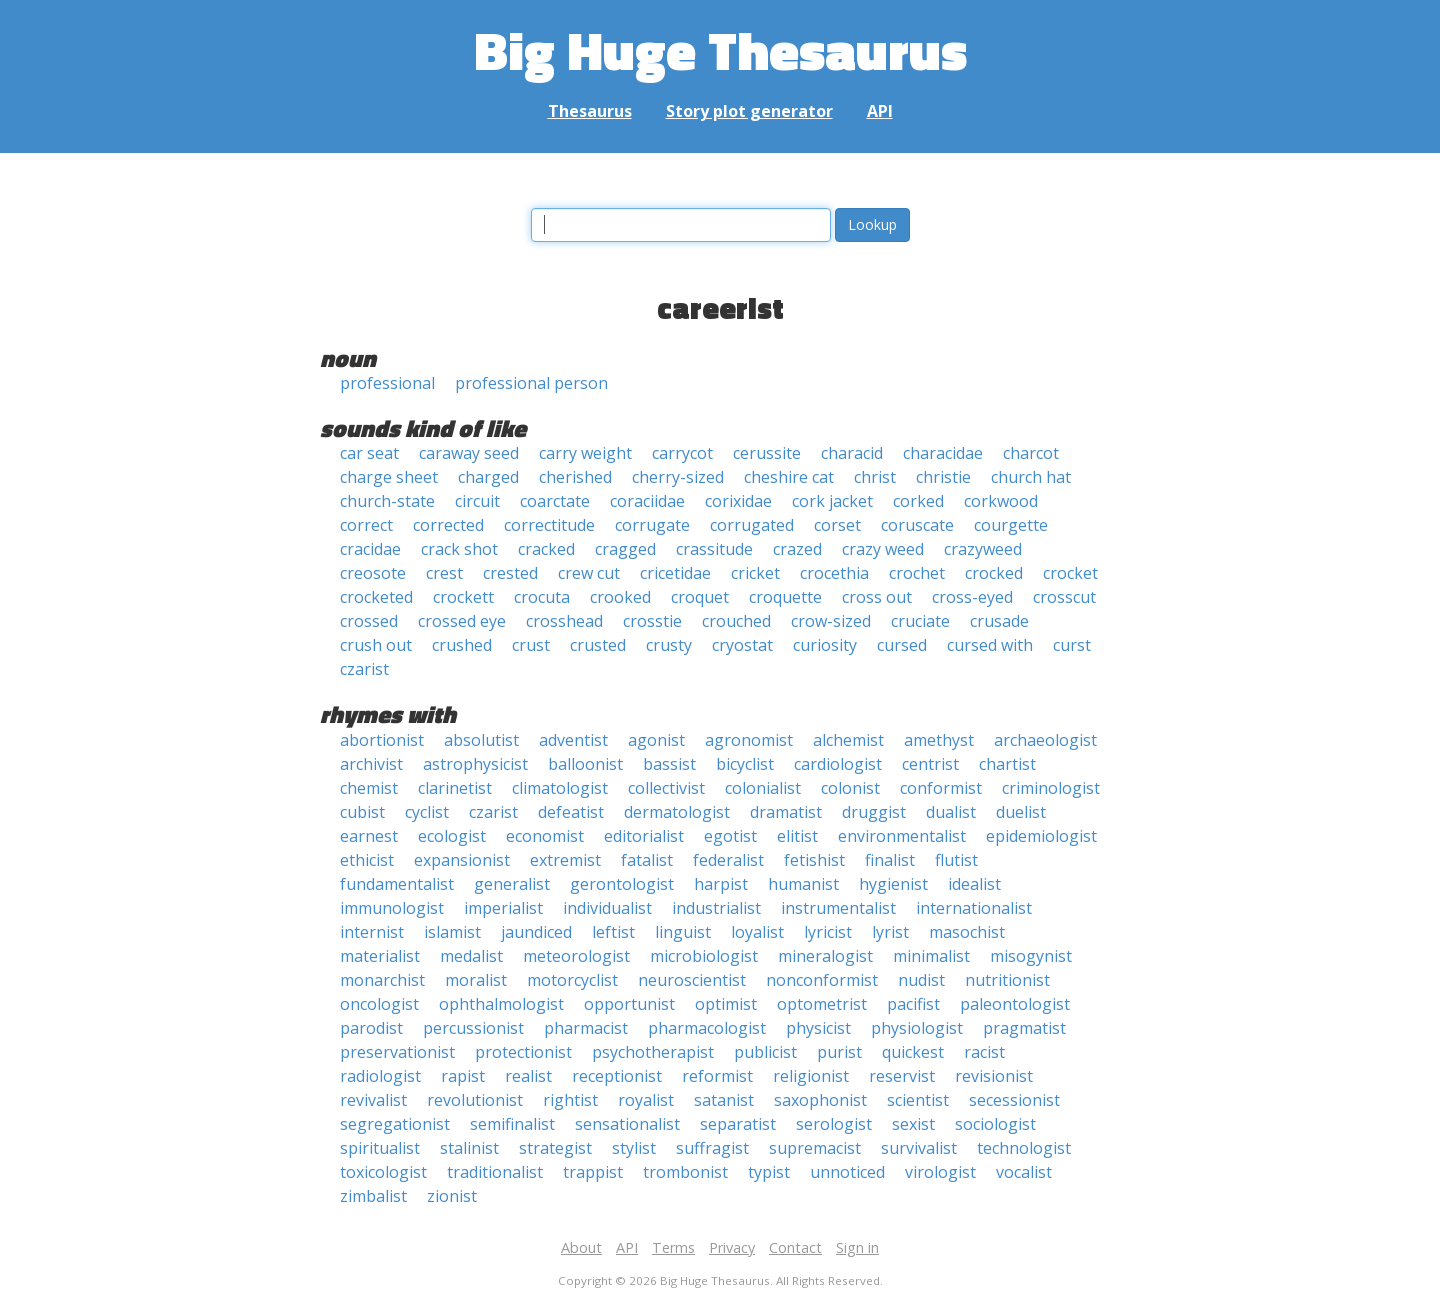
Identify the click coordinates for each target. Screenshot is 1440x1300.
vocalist (1024, 1172)
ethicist (367, 860)
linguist (683, 932)
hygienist (893, 884)
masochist (967, 932)
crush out (376, 645)
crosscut (1064, 597)
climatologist (560, 788)
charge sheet (389, 477)
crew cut (589, 573)
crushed (462, 645)
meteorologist (576, 956)
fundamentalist (397, 884)
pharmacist (586, 1028)
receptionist (617, 1076)
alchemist (848, 740)
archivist (371, 764)
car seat (369, 453)
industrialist (716, 908)
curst (1072, 645)
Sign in (857, 1247)
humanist (803, 884)
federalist (728, 860)
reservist (902, 1076)
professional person (531, 383)
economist (545, 836)
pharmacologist (707, 1028)
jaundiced (536, 932)
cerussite (767, 453)
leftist (613, 932)
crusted (598, 645)
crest (444, 573)
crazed (797, 549)
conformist (941, 788)
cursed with (990, 645)
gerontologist (622, 884)
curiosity (825, 645)
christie (943, 477)
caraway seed (469, 453)
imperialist (503, 908)
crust (531, 645)
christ (875, 477)
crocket (1070, 573)
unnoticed (847, 1172)
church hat (1031, 477)
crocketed (376, 597)
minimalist (931, 956)
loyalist (757, 932)
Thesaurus (590, 111)
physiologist (917, 1028)
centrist (930, 764)
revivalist (373, 1100)
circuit (477, 501)
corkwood (1001, 501)
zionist (452, 1196)
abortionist (382, 740)
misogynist (1031, 956)
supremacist (815, 1148)
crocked (994, 573)
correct (366, 525)
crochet (917, 573)
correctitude (549, 525)
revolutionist (475, 1100)
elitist (797, 836)
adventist (573, 740)
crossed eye (462, 621)
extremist (565, 860)
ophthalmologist (501, 1004)
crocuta (542, 597)
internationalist (974, 908)
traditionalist (495, 1172)
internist (372, 932)
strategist (555, 1148)
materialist (380, 956)
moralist (476, 980)
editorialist (644, 836)
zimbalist (373, 1196)
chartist (1007, 764)
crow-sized (831, 621)
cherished (575, 477)
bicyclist (745, 764)
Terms (673, 1247)
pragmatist (1024, 1028)
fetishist (814, 860)
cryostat (742, 645)
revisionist (994, 1076)
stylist (634, 1148)
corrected (448, 525)
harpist (721, 884)
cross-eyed (972, 597)
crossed (369, 621)
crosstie (652, 621)
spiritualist (380, 1148)
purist (839, 1052)
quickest (913, 1052)
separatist (738, 1124)
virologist (940, 1172)
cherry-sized (678, 477)
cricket (755, 573)
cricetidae (675, 573)
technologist (1024, 1148)
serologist (834, 1124)
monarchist (382, 980)
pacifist (913, 1004)
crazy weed (883, 549)
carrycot (682, 453)
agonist (656, 740)
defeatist (571, 812)
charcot (1031, 453)
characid (852, 453)
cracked (546, 549)
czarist (364, 669)
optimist (726, 1004)
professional (387, 383)
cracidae (370, 549)
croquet (700, 597)
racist (984, 1052)
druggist (874, 812)
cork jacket (832, 501)
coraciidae (647, 501)
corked (918, 501)
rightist (570, 1100)
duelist (1021, 812)
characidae (943, 453)
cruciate (920, 621)
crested (510, 573)
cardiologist (838, 764)
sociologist (995, 1124)
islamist (452, 932)
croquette (785, 597)
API (880, 111)
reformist (717, 1076)
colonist (850, 788)
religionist (811, 1076)
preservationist (397, 1052)
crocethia (834, 573)
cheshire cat (789, 477)
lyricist (828, 932)
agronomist (749, 740)
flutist (956, 860)
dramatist (786, 812)
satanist (724, 1100)
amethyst (939, 740)
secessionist (1014, 1100)
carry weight (585, 453)
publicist (765, 1052)
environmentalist (902, 836)
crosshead (564, 621)
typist (769, 1172)
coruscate (917, 525)
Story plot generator (749, 111)
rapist (463, 1076)
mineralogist (825, 956)
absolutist (481, 740)
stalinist (469, 1148)
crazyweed (983, 549)
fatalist (647, 860)
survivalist (919, 1148)
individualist (607, 908)
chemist (369, 788)
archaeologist (1045, 740)
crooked (620, 597)
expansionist (462, 860)
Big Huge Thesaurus (720, 49)
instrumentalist (838, 908)
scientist (918, 1100)
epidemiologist (1041, 836)
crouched (736, 621)
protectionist (523, 1052)
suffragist (712, 1148)
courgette (1011, 525)
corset (837, 525)
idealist (974, 884)
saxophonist (820, 1100)
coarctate (555, 501)
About (581, 1247)
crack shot (459, 549)
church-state (387, 501)
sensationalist (627, 1124)
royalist (646, 1100)
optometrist (822, 1004)
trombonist (685, 1172)
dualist (951, 812)
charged (488, 477)
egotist (730, 836)
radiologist (380, 1076)
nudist (921, 980)
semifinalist (512, 1124)
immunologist (392, 908)
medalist (471, 956)
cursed (902, 645)
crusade (999, 621)
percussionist (473, 1028)
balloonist (585, 764)
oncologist (379, 1004)
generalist (512, 884)
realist (528, 1076)
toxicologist (383, 1172)
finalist (890, 860)
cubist (362, 812)
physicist (818, 1028)
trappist (593, 1172)
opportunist (629, 1004)
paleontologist (1015, 1004)
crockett (463, 597)
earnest (369, 836)
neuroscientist (692, 980)
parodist (371, 1028)
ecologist (452, 836)
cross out (877, 597)
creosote (373, 573)
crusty (669, 645)
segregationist (395, 1124)
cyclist (427, 812)
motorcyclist (572, 980)
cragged (625, 549)
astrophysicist (475, 764)
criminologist (1051, 788)
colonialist (763, 788)
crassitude (714, 549)
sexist (913, 1124)
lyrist (890, 932)
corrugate (652, 525)
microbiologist (704, 956)
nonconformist (822, 980)
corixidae (738, 501)
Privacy (732, 1247)
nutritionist (1007, 980)
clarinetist (455, 788)
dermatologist (677, 812)
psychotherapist (653, 1052)
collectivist (666, 788)
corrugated (752, 525)
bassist (669, 764)
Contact (795, 1247)
